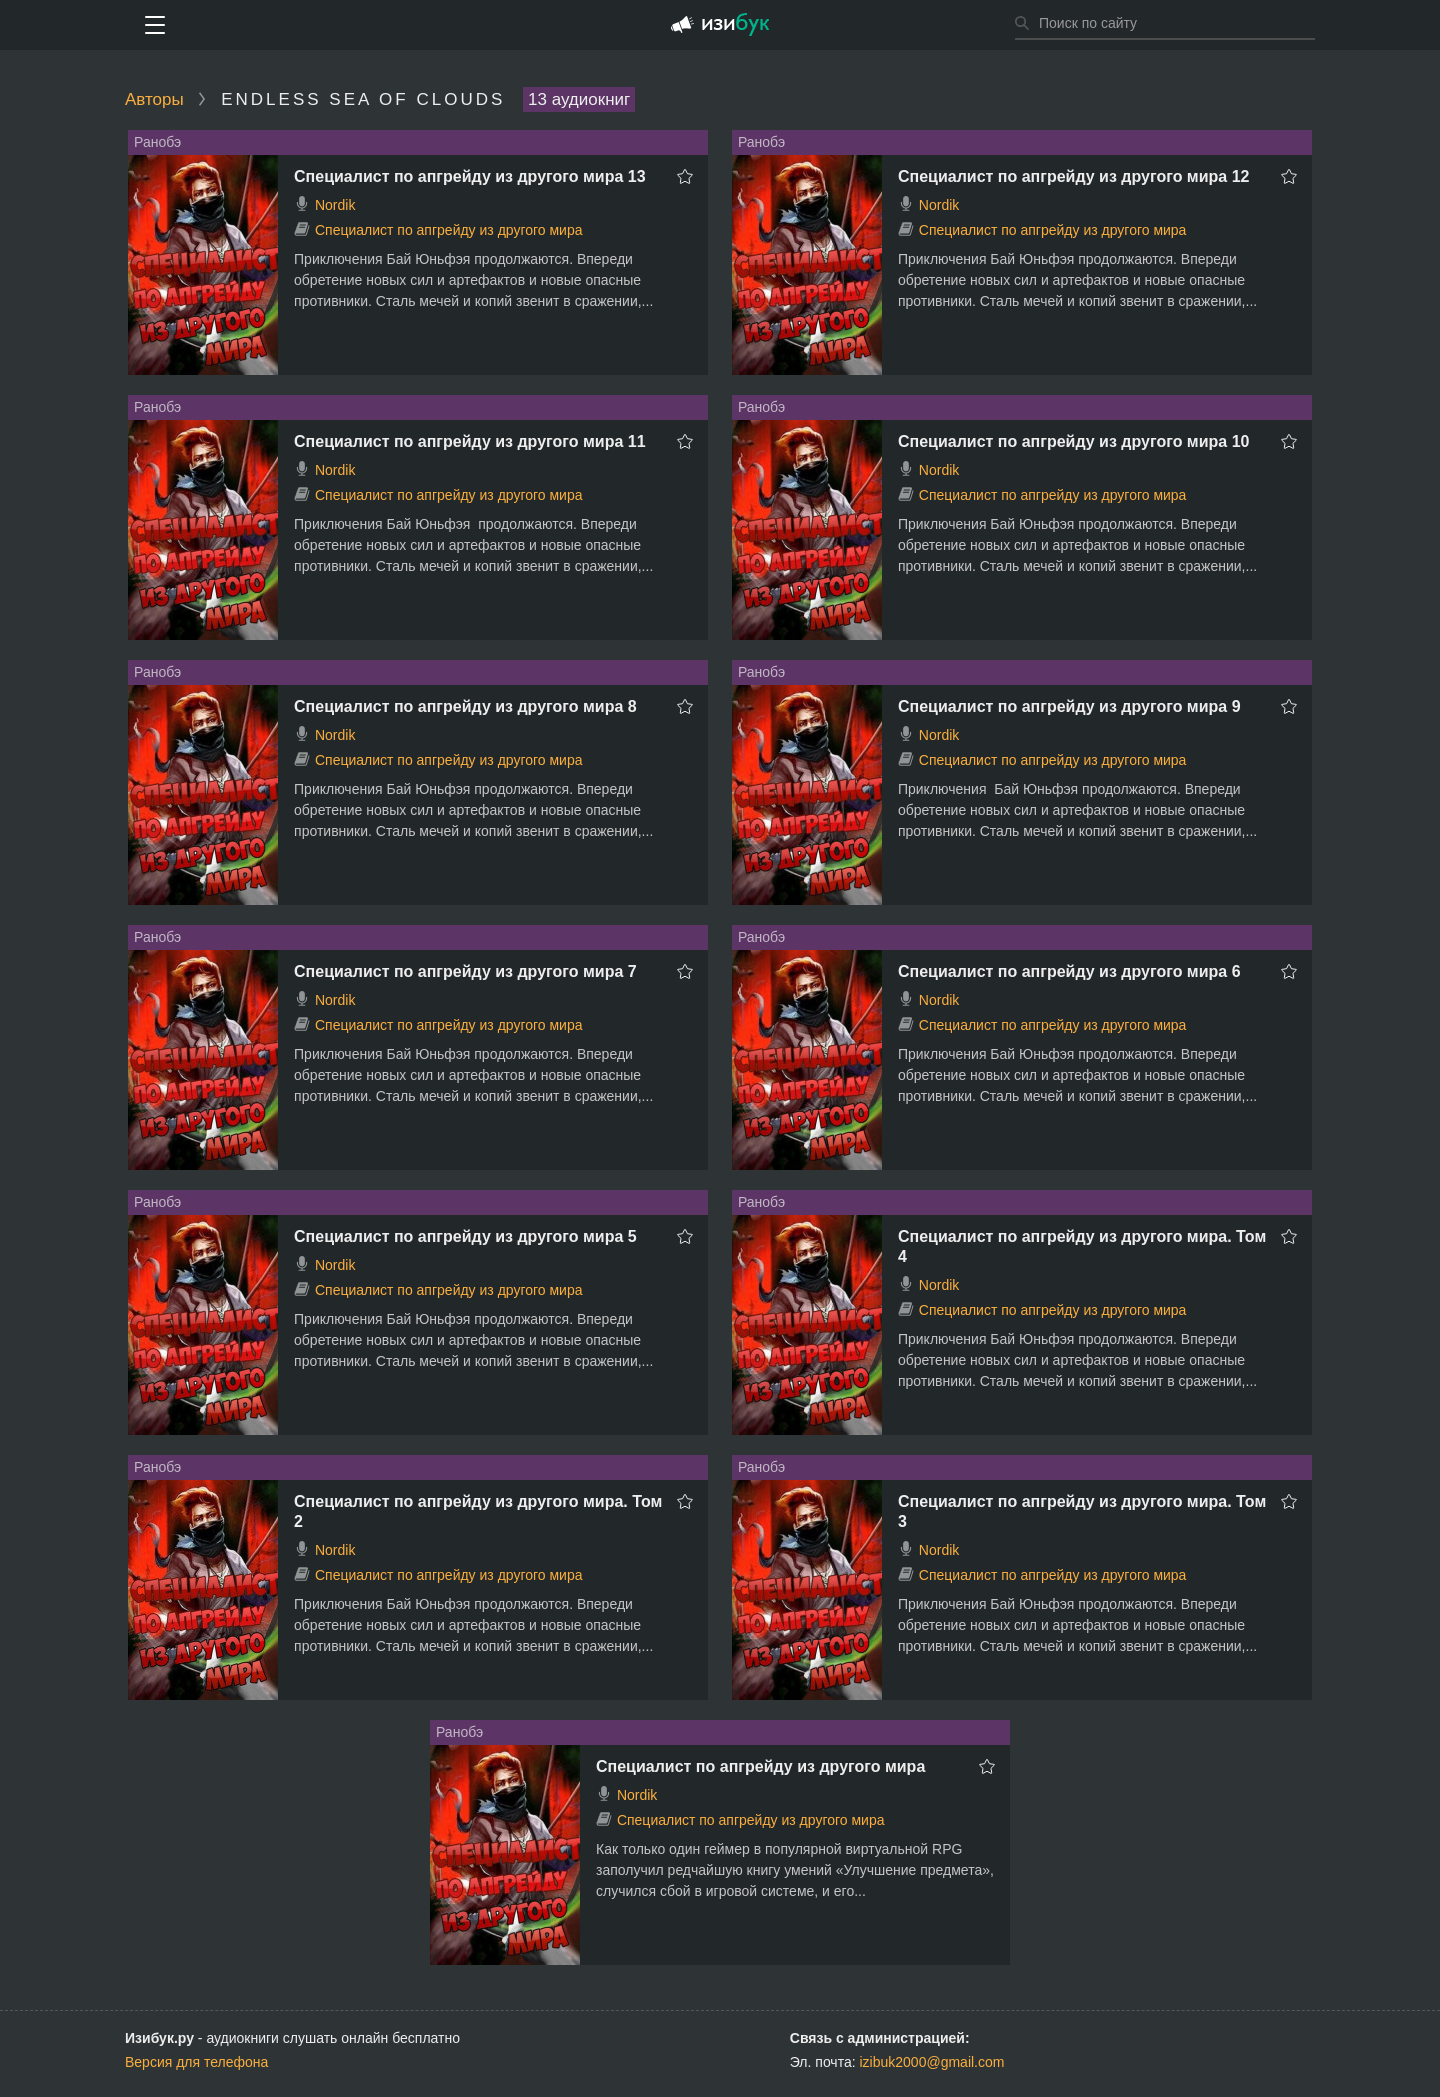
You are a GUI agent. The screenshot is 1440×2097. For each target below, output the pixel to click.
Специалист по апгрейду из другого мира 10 (1074, 441)
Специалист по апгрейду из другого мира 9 (1069, 706)
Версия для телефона (196, 2062)
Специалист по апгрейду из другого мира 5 (465, 1236)
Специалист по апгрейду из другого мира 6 (1069, 971)
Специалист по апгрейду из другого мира (449, 230)
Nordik (335, 205)
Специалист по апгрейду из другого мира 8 (465, 706)
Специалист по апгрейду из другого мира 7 (465, 971)
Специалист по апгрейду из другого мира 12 (1074, 176)
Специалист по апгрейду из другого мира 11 (470, 441)
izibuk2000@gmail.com (932, 2062)
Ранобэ (157, 142)
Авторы (154, 99)
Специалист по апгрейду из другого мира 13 (470, 176)
